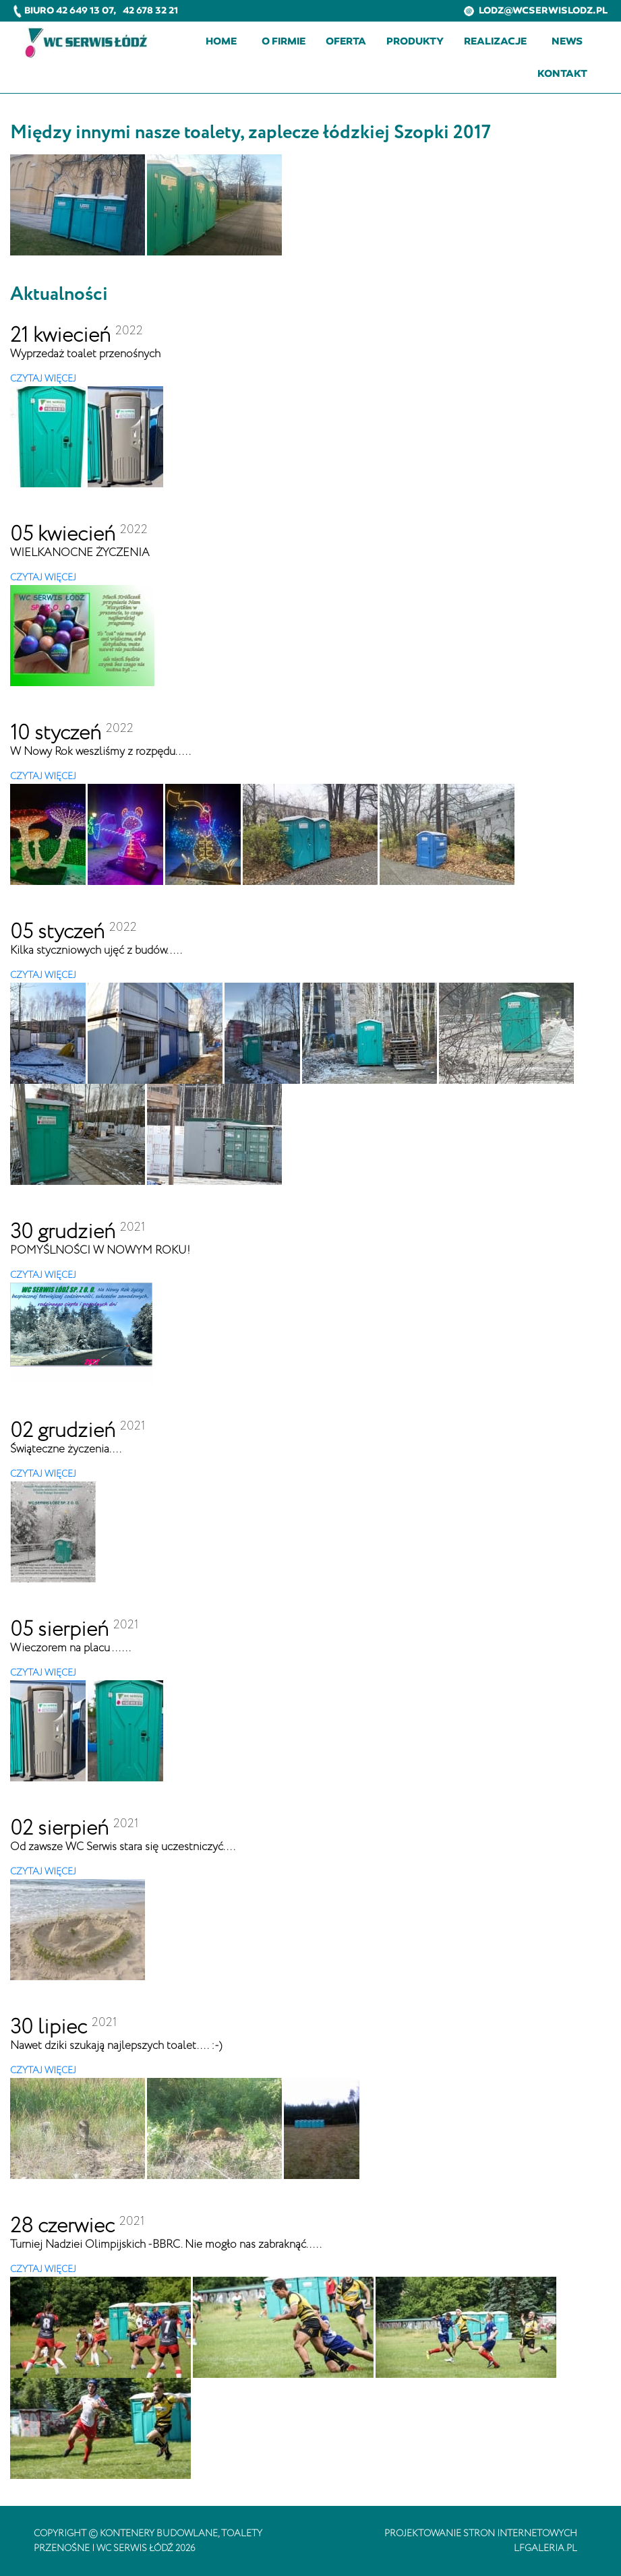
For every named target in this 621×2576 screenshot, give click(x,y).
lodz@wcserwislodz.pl (536, 10)
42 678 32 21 (150, 10)
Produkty (415, 41)
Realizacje (495, 41)
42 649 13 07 (84, 10)
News (567, 41)
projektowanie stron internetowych (480, 2533)
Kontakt (562, 73)
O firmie (283, 41)
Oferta (346, 41)
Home (221, 41)
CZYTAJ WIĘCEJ (43, 379)
